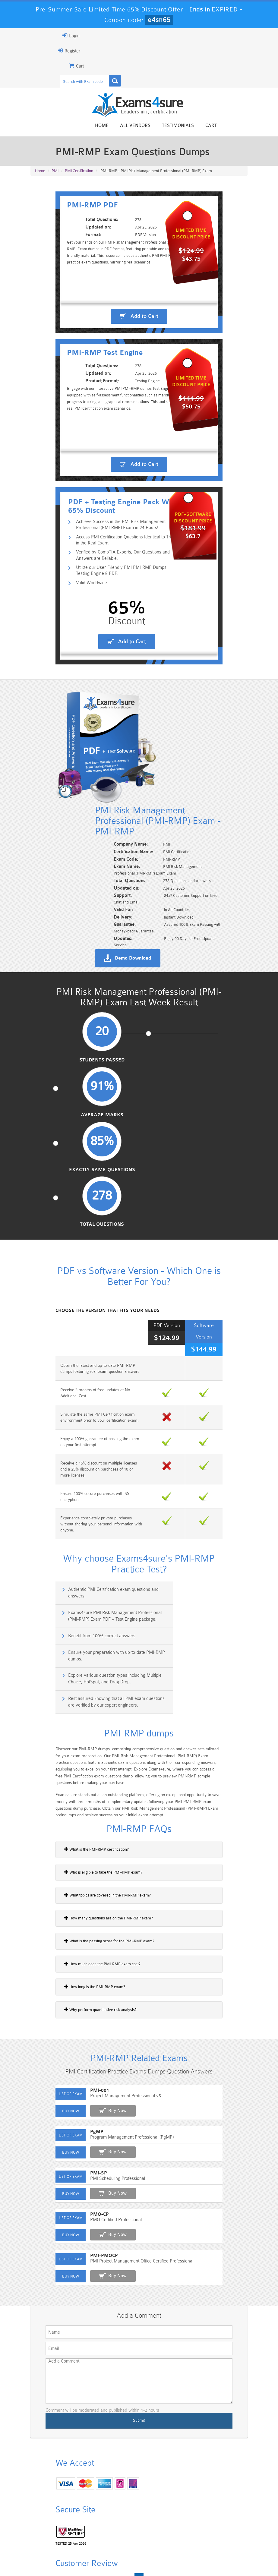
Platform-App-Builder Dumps (51, 2527)
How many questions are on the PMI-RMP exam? (82, 1653)
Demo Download (155, 908)
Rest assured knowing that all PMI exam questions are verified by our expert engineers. (192, 1430)
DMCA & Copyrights (218, 2553)
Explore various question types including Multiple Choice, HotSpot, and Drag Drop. (83, 1427)
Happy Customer (81, 2398)
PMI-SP (72, 1919)
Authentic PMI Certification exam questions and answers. (85, 1368)
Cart (237, 126)
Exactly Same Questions (166, 1023)
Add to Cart (144, 326)
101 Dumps (86, 2502)
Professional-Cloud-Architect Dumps (156, 2509)
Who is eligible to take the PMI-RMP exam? (77, 1607)
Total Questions (221, 1023)
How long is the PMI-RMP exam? (68, 1721)
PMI (55, 175)
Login (44, 36)
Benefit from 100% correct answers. (78, 1397)
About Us (74, 2553)
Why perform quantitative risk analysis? (74, 1744)
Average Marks (112, 1020)
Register (43, 51)
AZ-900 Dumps (121, 2525)
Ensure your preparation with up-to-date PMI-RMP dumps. (198, 1401)
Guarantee (103, 2553)
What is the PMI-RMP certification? (70, 1584)
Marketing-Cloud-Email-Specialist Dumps (226, 2509)
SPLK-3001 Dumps (191, 2525)
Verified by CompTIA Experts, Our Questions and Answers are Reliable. (113, 616)
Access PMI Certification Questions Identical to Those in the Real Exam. (115, 599)
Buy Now (91, 1857)
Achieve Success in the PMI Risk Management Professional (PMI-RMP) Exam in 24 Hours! (116, 583)
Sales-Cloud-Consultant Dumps (121, 2507)
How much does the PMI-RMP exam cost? (76, 1698)
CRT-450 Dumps (191, 2504)
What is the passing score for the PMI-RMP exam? (83, 1675)
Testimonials (204, 126)
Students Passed (56, 1023)
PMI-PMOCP (78, 2002)
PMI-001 (73, 1837)
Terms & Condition (140, 2553)
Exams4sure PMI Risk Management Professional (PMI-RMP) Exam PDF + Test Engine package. (194, 1372)
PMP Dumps (51, 2502)
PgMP (70, 1878)
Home (128, 126)
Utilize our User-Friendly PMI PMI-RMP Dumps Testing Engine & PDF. (115, 632)
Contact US (178, 2553)
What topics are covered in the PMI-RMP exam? (81, 1630)
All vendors (161, 126)
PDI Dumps (86, 2522)
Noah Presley (81, 2386)
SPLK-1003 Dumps (156, 2525)
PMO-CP (73, 1960)
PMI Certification (79, 175)
